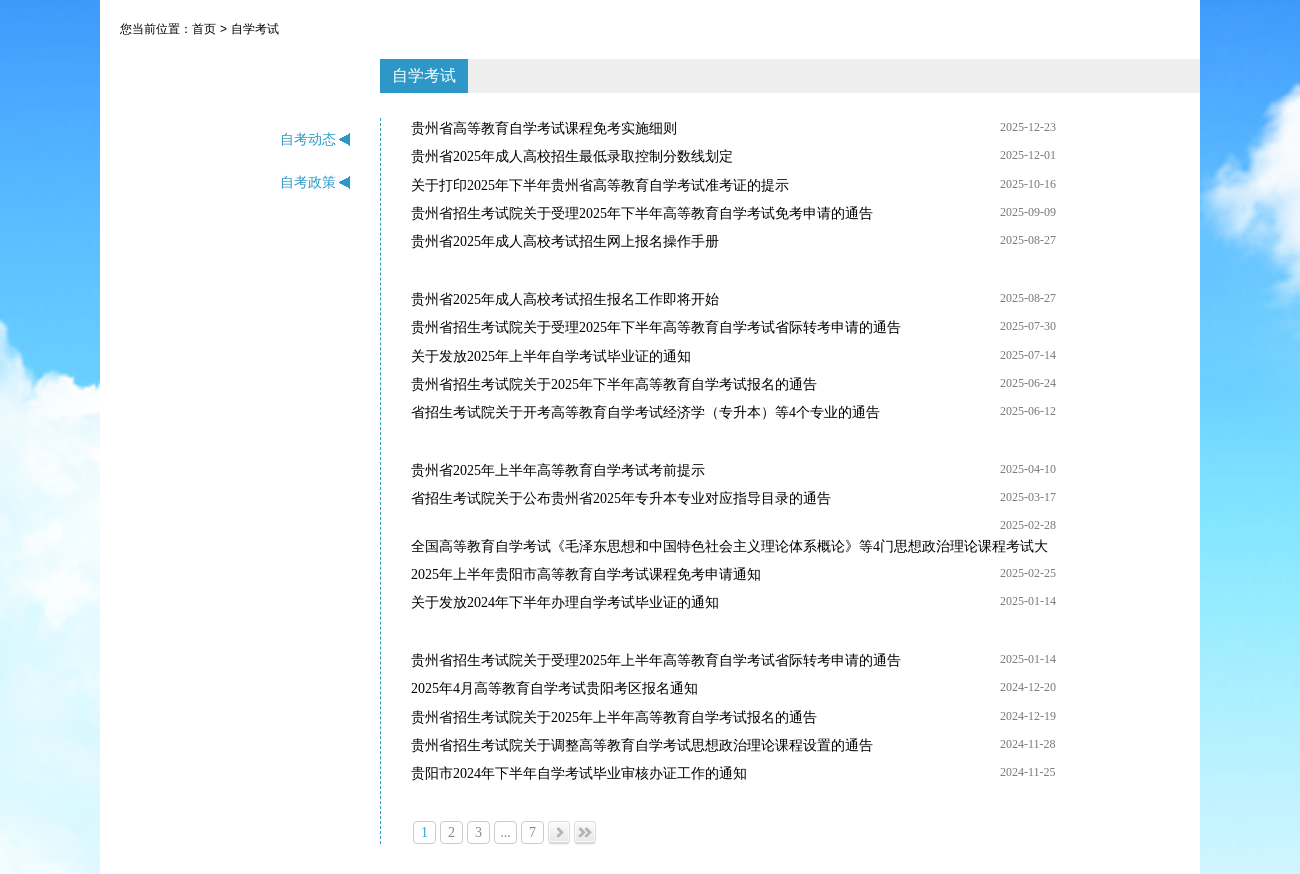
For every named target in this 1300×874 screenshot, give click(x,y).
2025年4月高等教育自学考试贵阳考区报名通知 (554, 688)
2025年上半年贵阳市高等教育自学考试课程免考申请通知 (586, 574)
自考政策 (315, 182)
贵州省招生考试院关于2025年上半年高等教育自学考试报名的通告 (614, 717)
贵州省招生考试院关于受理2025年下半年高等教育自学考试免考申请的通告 (642, 213)
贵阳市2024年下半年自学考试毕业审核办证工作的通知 (579, 773)
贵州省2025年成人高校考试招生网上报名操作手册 (565, 241)
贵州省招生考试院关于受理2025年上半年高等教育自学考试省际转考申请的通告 (656, 660)
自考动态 (315, 139)
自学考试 (255, 29)
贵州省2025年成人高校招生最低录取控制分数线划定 (572, 156)
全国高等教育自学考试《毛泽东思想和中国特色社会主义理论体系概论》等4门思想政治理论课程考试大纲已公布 (729, 548)
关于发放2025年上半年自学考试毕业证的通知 (551, 356)
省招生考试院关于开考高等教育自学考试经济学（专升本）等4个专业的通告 (645, 412)
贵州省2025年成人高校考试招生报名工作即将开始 (565, 299)
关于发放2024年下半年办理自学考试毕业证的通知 (565, 602)
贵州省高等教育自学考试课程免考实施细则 (544, 128)
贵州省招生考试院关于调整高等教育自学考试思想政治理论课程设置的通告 (642, 745)
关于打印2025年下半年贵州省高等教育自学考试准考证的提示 (600, 185)
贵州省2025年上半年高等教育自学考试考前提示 (558, 470)
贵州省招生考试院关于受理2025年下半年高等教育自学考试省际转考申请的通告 (656, 327)
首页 (204, 29)
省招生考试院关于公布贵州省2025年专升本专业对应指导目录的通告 (621, 498)
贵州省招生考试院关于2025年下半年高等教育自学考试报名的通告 (614, 384)
